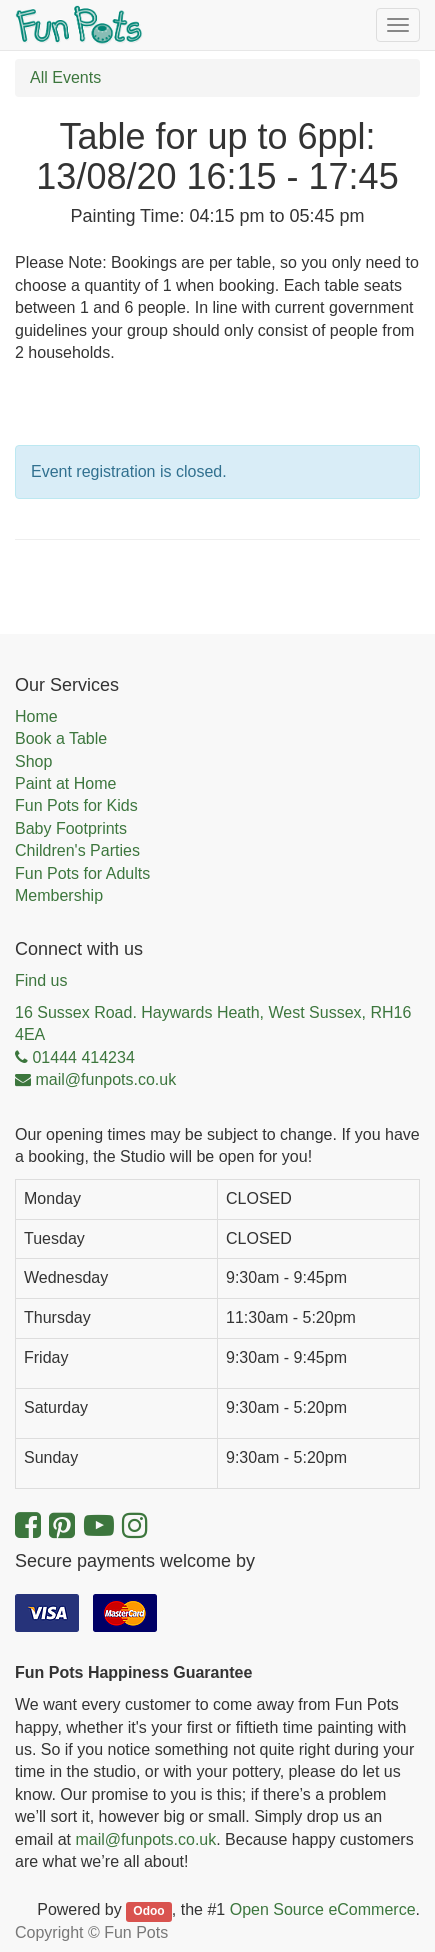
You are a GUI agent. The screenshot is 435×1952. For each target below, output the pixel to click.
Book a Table (61, 738)
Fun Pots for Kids (76, 805)
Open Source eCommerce (323, 1909)
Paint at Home (65, 783)
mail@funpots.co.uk (145, 1839)
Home (36, 716)
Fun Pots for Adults (82, 873)
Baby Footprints (71, 828)
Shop (33, 761)
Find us (41, 980)
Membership (59, 895)
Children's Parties (77, 850)
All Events (65, 77)
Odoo (148, 1911)
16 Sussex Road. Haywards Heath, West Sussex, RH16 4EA (213, 1023)
